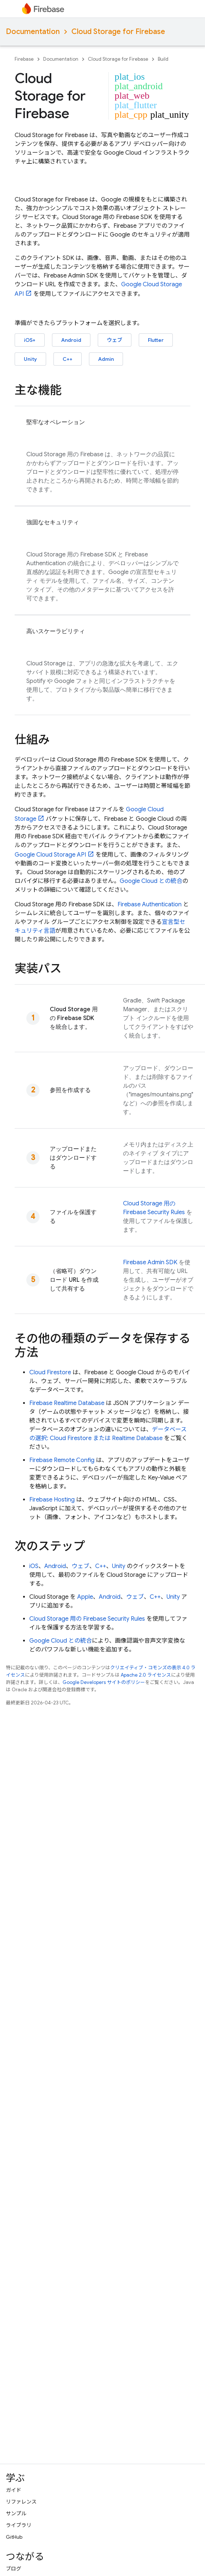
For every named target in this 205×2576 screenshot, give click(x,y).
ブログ (13, 2568)
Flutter (156, 340)
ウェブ (114, 340)
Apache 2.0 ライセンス (146, 1675)
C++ (67, 359)
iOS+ (30, 340)
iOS (33, 1566)
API (50, 854)
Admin (106, 359)
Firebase (24, 59)
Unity (30, 359)
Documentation (33, 31)
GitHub (14, 2537)
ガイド (13, 2490)
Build (163, 59)
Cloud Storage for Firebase (118, 31)
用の (87, 1619)
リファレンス (21, 2501)
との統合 (151, 881)
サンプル (16, 2513)
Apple (85, 1597)
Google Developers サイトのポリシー (104, 1682)
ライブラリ (18, 2525)
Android (71, 340)
